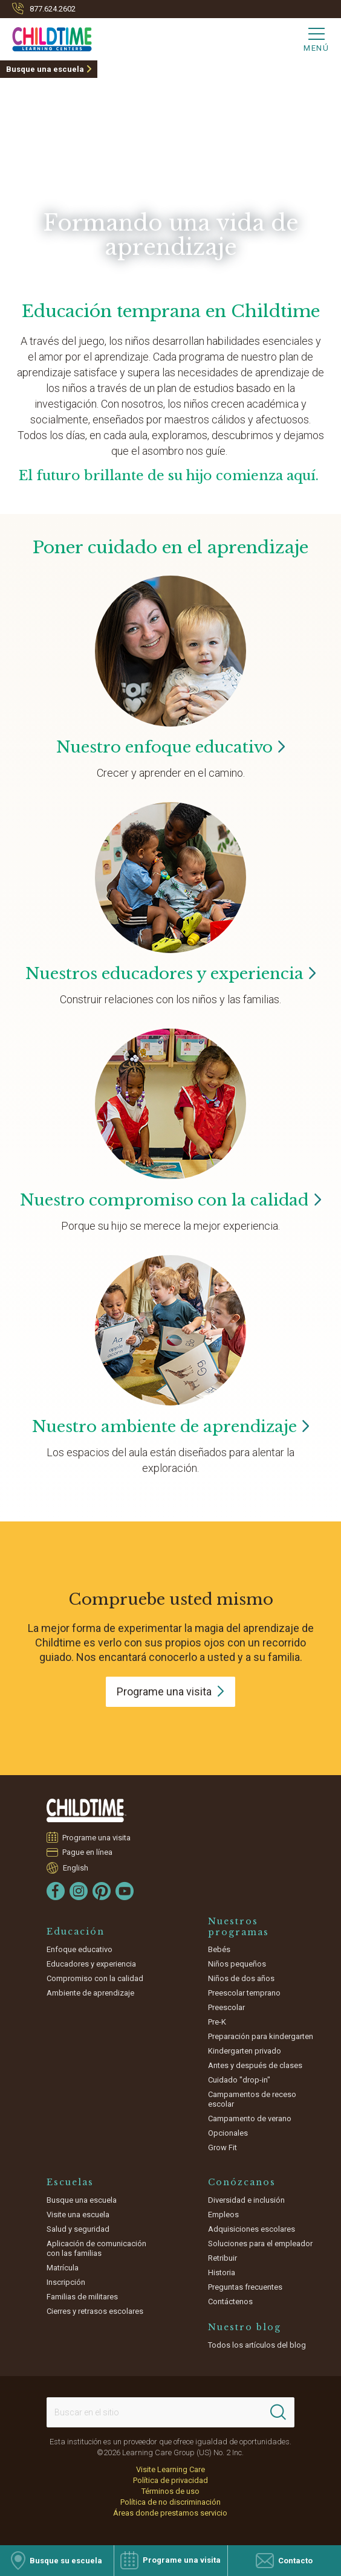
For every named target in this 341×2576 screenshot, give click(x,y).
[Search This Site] (171, 2412)
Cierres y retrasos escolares (95, 2311)
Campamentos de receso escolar (252, 2099)
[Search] (278, 2412)
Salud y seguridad (78, 2229)
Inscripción (66, 2282)
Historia (221, 2272)
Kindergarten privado (244, 2050)
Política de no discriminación (170, 2502)
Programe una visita (97, 1837)
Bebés (219, 1949)
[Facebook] (56, 1891)
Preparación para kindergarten (260, 2036)
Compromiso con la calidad (95, 1978)
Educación (76, 1931)
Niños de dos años (241, 1978)
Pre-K (217, 2021)
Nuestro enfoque (170, 747)
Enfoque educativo (79, 1949)
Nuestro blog (244, 2327)
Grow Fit (222, 2147)
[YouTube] (124, 1891)
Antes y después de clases (255, 2065)
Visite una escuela (78, 2214)
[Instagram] (79, 1891)
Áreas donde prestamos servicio (170, 2512)
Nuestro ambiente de (171, 1426)
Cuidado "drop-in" (239, 2079)
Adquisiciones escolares (251, 2229)
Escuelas (70, 2182)
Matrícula (63, 2267)
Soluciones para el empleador (260, 2243)
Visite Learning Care (170, 2469)
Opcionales (228, 2133)
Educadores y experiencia (91, 1963)
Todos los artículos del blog (257, 2345)
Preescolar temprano (244, 1992)
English (75, 1867)
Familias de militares (82, 2296)
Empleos (223, 2214)
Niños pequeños (237, 1963)
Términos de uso (170, 2491)
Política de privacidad (170, 2480)
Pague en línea (87, 1852)
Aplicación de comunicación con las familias (96, 2248)
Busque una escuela (45, 69)
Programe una (170, 1691)
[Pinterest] (102, 1891)
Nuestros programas (238, 1927)
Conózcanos (242, 2182)
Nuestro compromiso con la (170, 1200)
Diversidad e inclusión (246, 2200)
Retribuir (222, 2258)
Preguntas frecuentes (245, 2287)
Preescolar (226, 2007)
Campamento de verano (249, 2118)
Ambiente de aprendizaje (90, 1992)
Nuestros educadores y (170, 973)
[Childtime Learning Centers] (46, 37)
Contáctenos (230, 2301)
